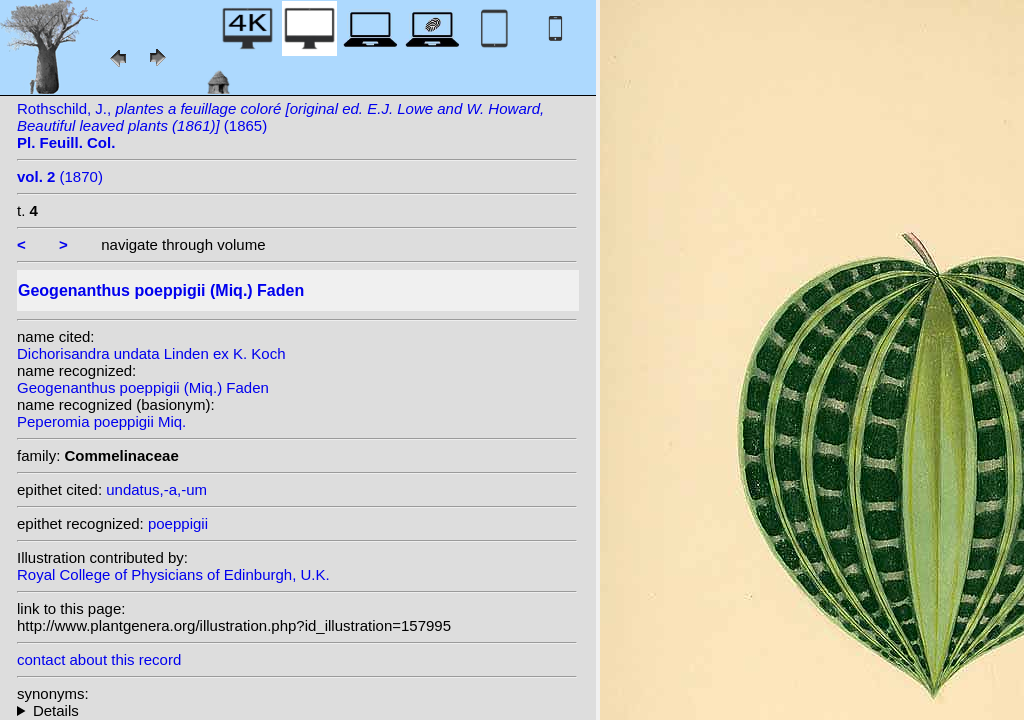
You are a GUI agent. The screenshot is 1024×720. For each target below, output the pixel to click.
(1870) (60, 176)
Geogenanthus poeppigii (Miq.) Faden (143, 387)
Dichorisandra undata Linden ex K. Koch (151, 353)
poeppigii (178, 523)
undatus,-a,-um (156, 489)
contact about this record (99, 659)
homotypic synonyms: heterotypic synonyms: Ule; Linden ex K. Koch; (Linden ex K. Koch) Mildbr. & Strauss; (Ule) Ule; (297, 710)
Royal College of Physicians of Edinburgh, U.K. (173, 574)
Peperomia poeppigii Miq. (101, 421)
